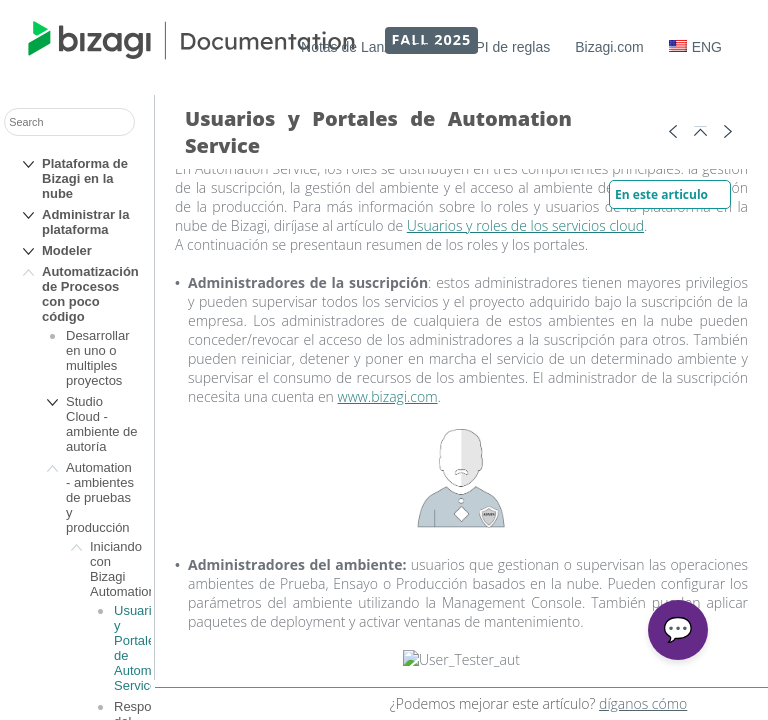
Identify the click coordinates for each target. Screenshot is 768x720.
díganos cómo (643, 703)
